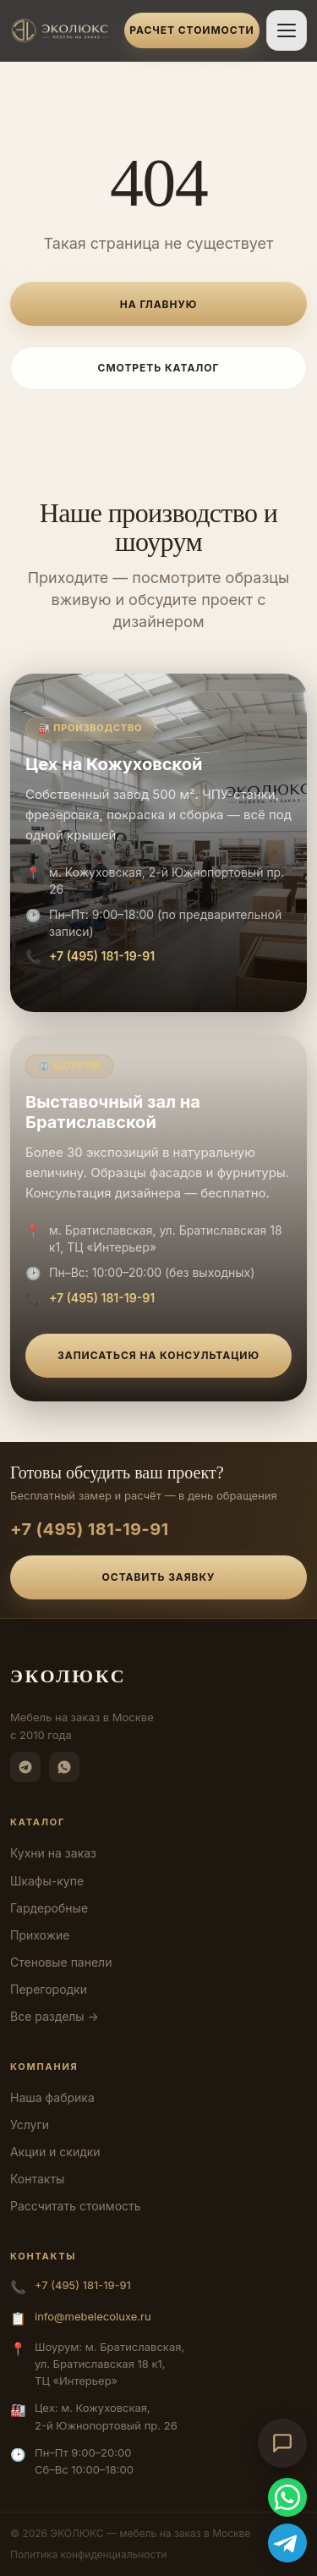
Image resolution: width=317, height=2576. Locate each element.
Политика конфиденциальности (88, 2554)
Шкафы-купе (47, 1881)
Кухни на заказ (53, 1853)
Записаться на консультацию (158, 1355)
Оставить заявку (159, 1577)
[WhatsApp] (64, 1767)
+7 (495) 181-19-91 (102, 956)
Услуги (29, 2124)
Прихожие (39, 1935)
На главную (158, 304)
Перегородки (48, 1989)
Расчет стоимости (191, 30)
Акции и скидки (55, 2151)
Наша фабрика (52, 2097)
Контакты (37, 2178)
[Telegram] (25, 1767)
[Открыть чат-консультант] (282, 2443)
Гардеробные (49, 1908)
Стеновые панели (61, 1962)
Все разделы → (54, 2016)
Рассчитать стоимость (75, 2206)
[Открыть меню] (286, 30)
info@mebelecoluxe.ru (93, 2316)
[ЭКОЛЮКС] (62, 30)
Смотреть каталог (159, 367)
